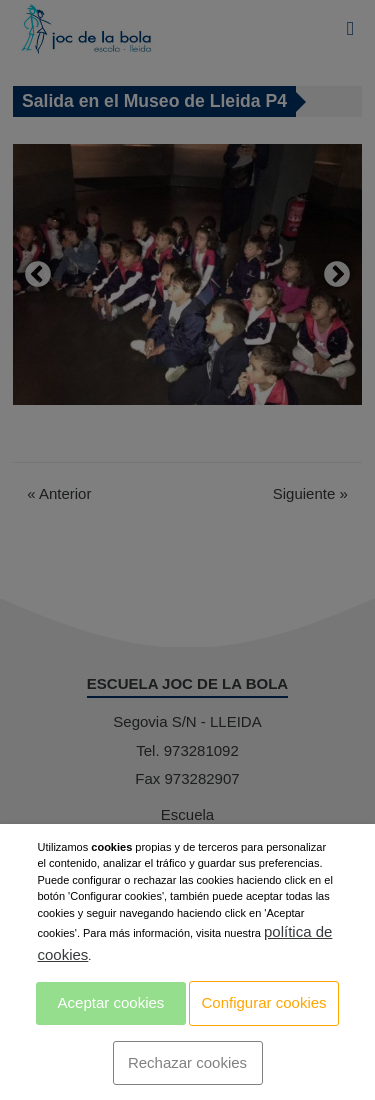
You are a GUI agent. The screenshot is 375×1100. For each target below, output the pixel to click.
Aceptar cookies (111, 1002)
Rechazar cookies (187, 1062)
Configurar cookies (264, 1002)
